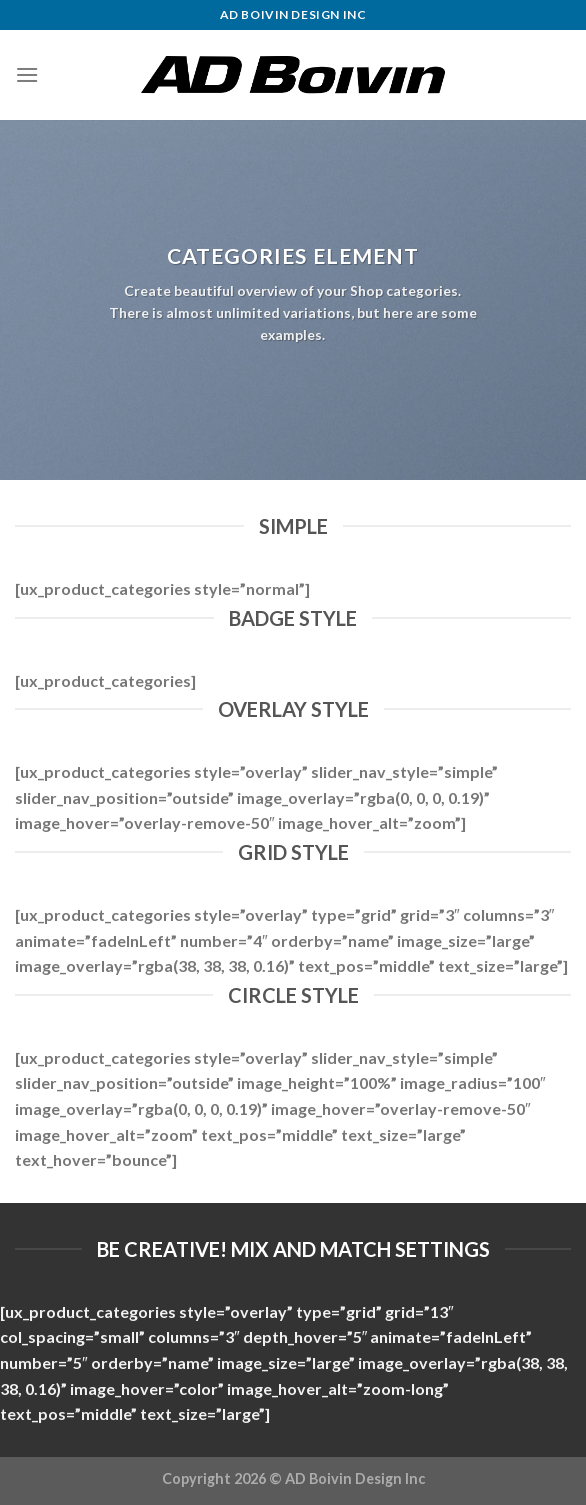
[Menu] (27, 74)
